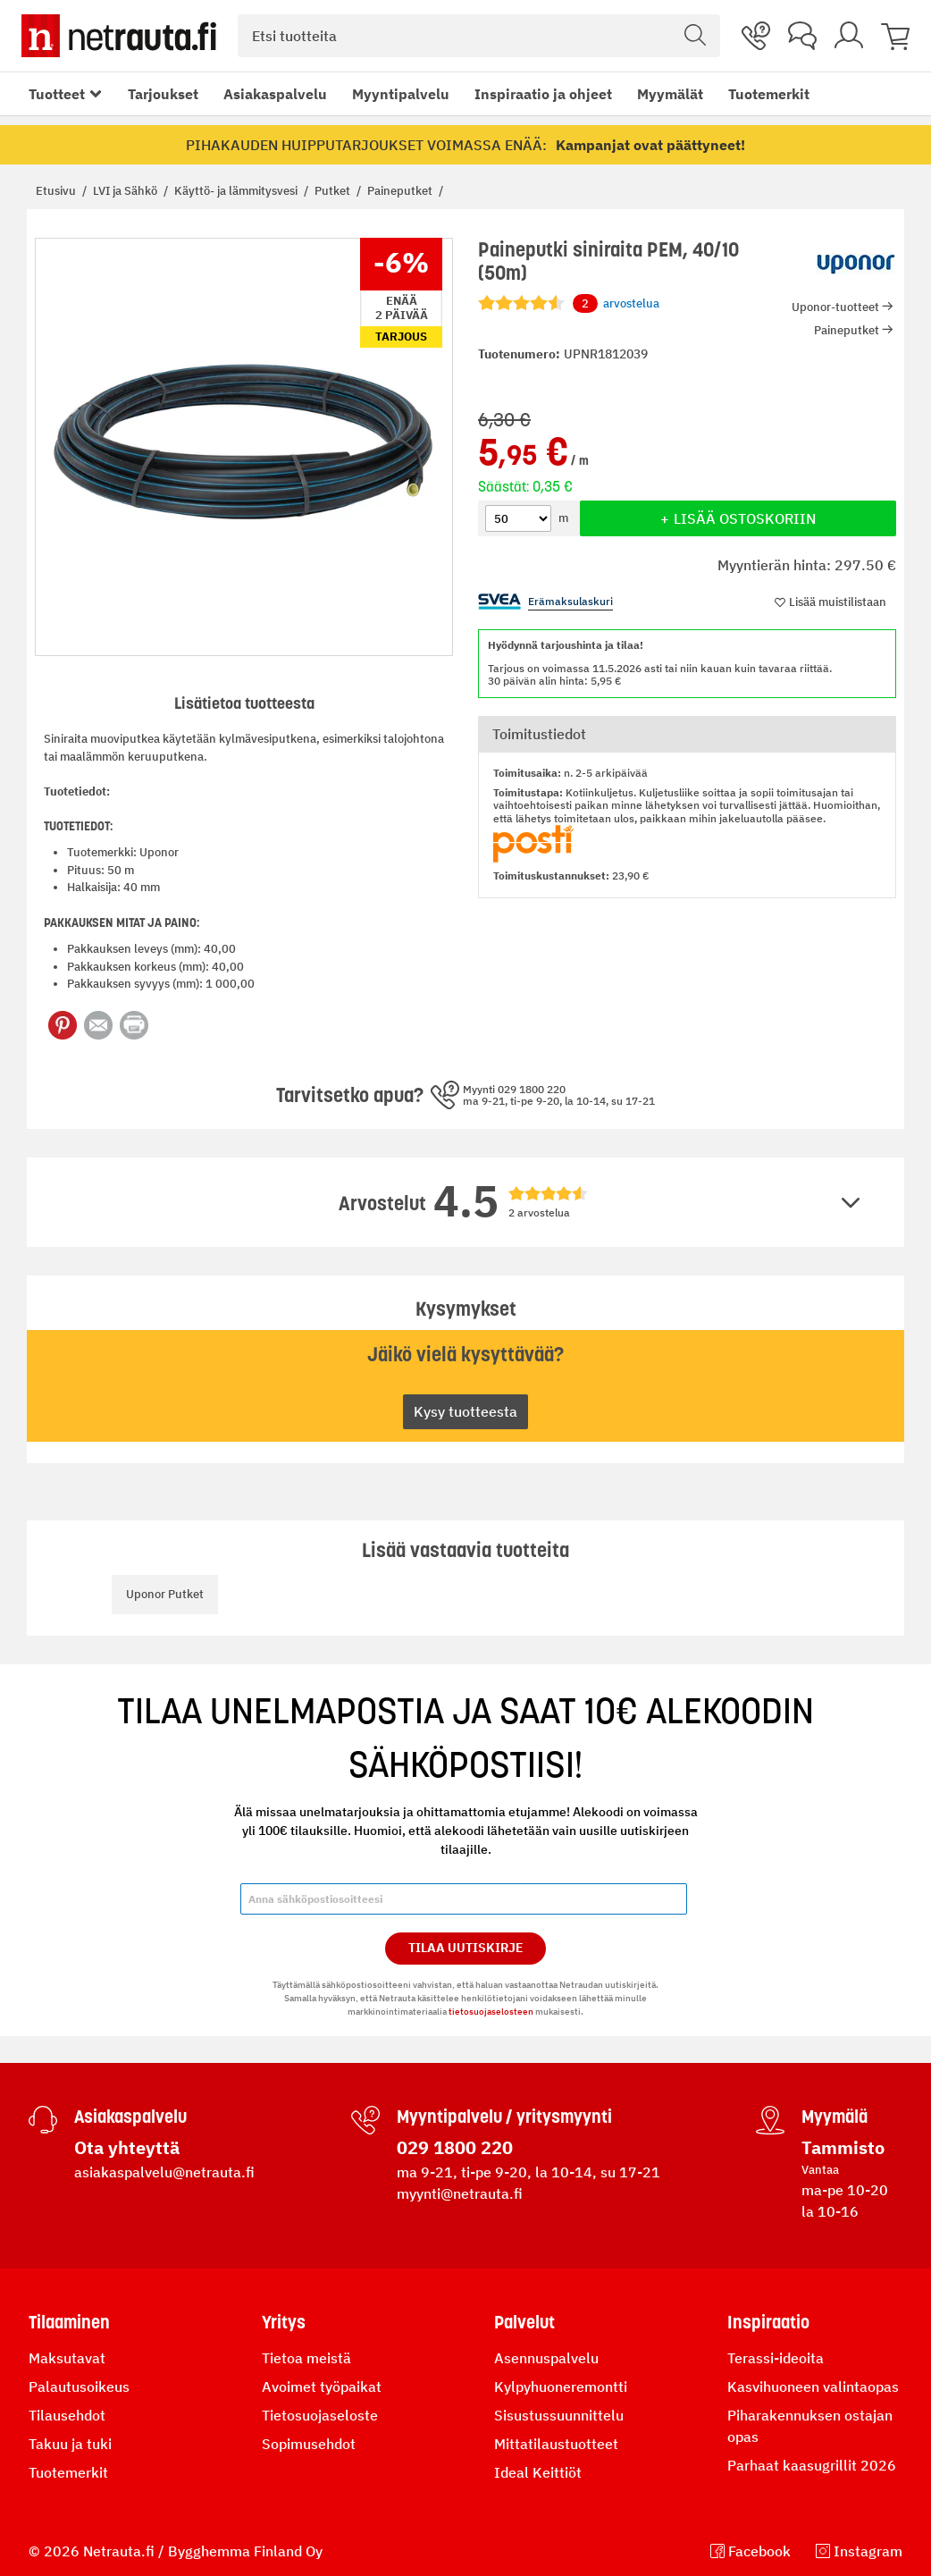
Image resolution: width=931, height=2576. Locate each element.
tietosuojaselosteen (491, 2011)
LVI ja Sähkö (126, 190)
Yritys (284, 2322)
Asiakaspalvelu (275, 94)
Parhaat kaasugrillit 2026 (811, 2465)
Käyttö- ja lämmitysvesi (237, 190)
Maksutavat (67, 2358)
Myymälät (670, 94)
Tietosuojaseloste (320, 2415)
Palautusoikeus (79, 2386)
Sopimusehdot (309, 2444)
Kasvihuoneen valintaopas (813, 2386)
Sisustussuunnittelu (559, 2415)
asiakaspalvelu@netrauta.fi (164, 2172)
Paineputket (401, 190)
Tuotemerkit (768, 94)
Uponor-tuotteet (835, 307)
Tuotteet (57, 94)
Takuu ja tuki (70, 2444)
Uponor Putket (165, 1594)
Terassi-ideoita (775, 2358)
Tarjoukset (163, 94)
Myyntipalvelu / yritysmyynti (504, 2116)
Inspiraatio (768, 2322)
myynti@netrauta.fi (460, 2193)
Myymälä (834, 2116)
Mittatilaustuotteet (556, 2444)
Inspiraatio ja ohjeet (543, 94)
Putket (334, 190)
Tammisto (843, 2147)
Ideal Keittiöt (538, 2472)
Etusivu (57, 190)
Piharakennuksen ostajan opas (810, 2426)
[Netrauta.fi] (118, 35)
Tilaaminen (69, 2322)
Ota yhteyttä (127, 2147)
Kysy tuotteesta (465, 1411)
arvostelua (616, 304)
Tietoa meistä (306, 2358)
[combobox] (479, 35)
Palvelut (524, 2322)
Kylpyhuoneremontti (560, 2386)
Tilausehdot (67, 2415)
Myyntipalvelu (400, 94)
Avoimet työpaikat (322, 2386)
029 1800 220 (455, 2147)
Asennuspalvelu (546, 2358)
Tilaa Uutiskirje (466, 1948)
